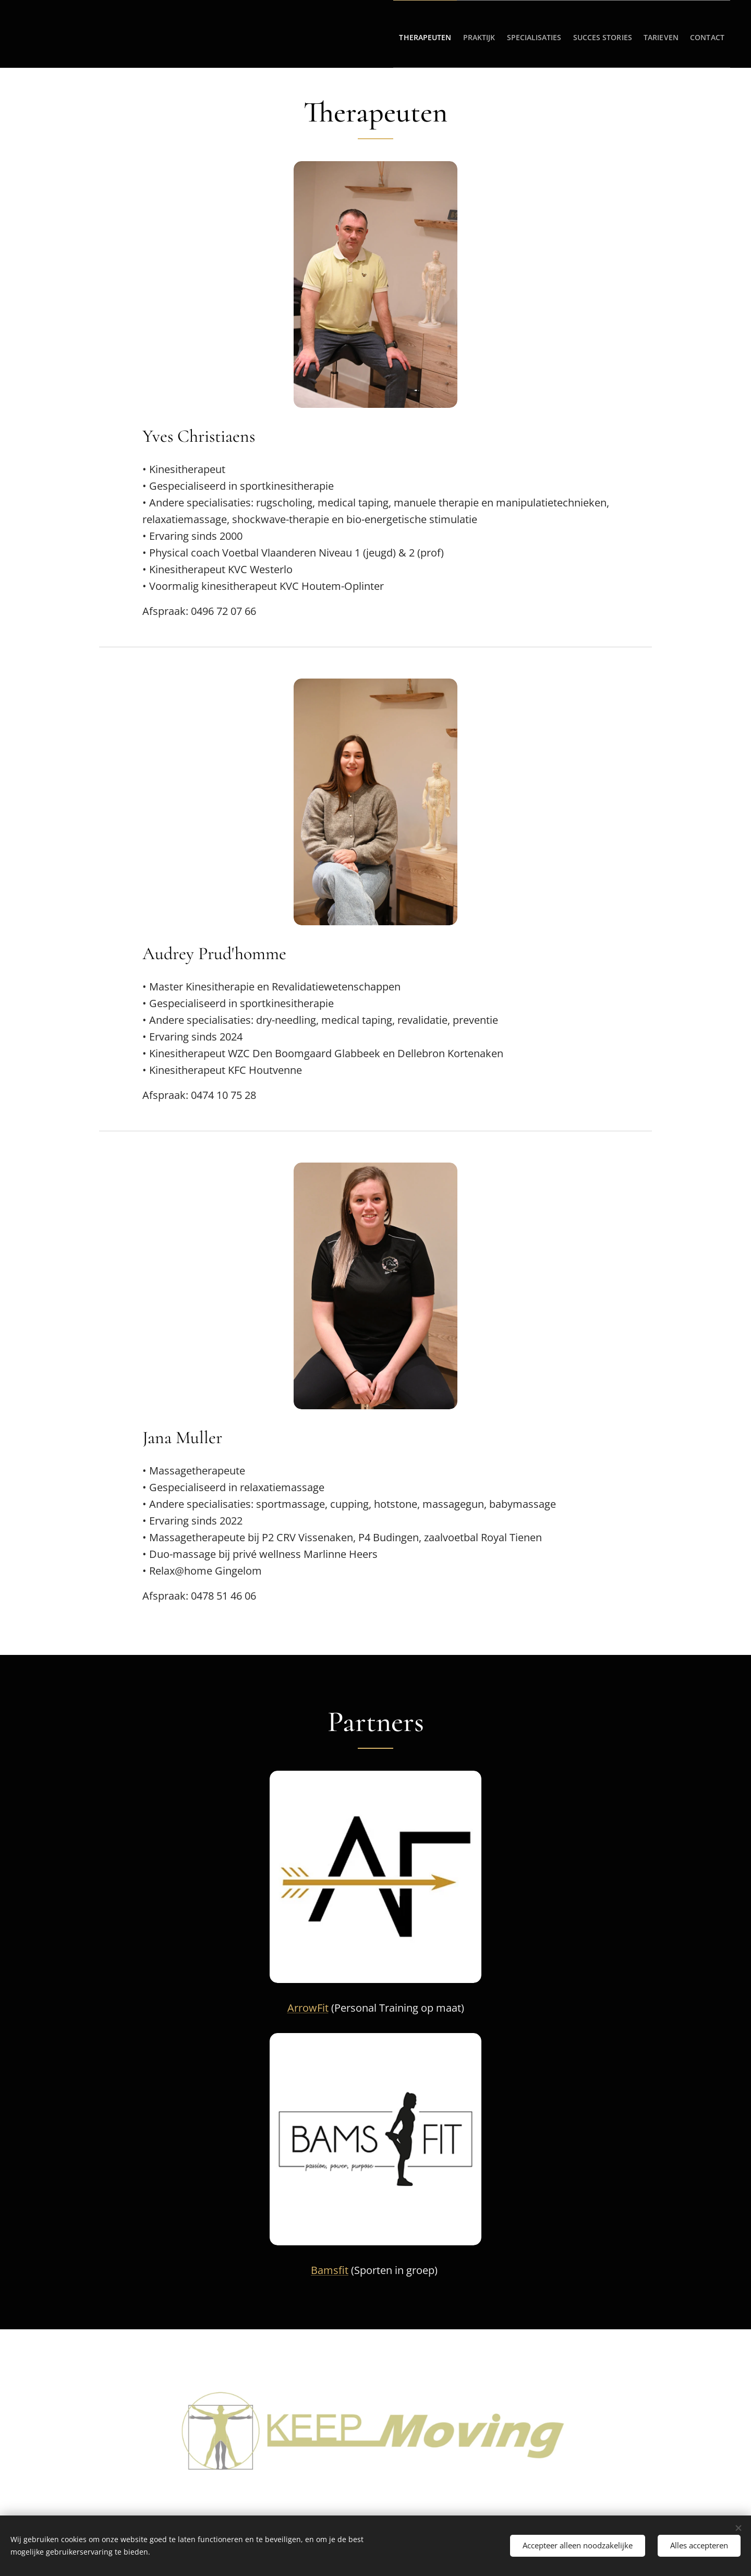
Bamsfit (329, 2270)
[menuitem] (380, 34)
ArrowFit (308, 2008)
